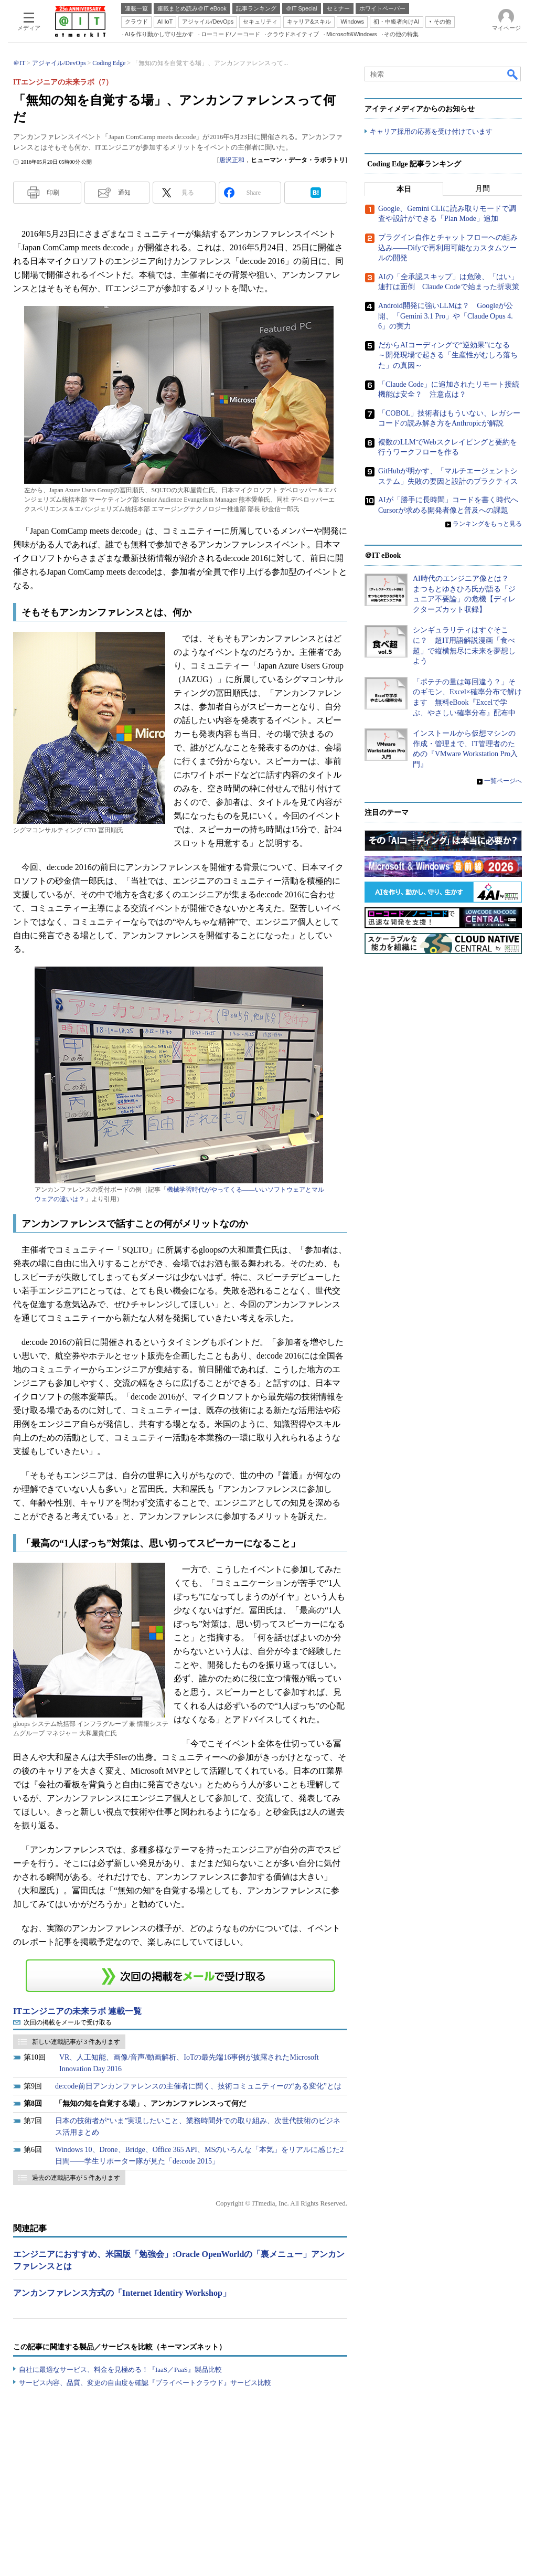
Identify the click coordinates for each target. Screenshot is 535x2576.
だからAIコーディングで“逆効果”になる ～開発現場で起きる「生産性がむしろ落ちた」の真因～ (448, 355)
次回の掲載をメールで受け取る (68, 2022)
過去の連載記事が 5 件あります (76, 2177)
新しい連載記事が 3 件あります (76, 2041)
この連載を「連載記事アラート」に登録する (180, 1975)
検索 (513, 74)
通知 (124, 192)
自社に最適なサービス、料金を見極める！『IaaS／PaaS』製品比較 (120, 2369)
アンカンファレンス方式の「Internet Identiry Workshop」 (122, 2292)
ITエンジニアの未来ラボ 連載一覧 (77, 2011)
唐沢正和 (231, 160)
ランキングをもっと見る (487, 523)
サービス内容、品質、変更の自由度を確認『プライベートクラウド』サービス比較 (145, 2383)
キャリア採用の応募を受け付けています (431, 131)
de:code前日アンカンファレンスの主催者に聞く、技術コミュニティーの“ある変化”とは (198, 2086)
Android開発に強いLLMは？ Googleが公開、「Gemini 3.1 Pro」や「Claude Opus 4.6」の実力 (445, 316)
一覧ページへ (503, 781)
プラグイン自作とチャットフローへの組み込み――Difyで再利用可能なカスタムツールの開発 (448, 248)
